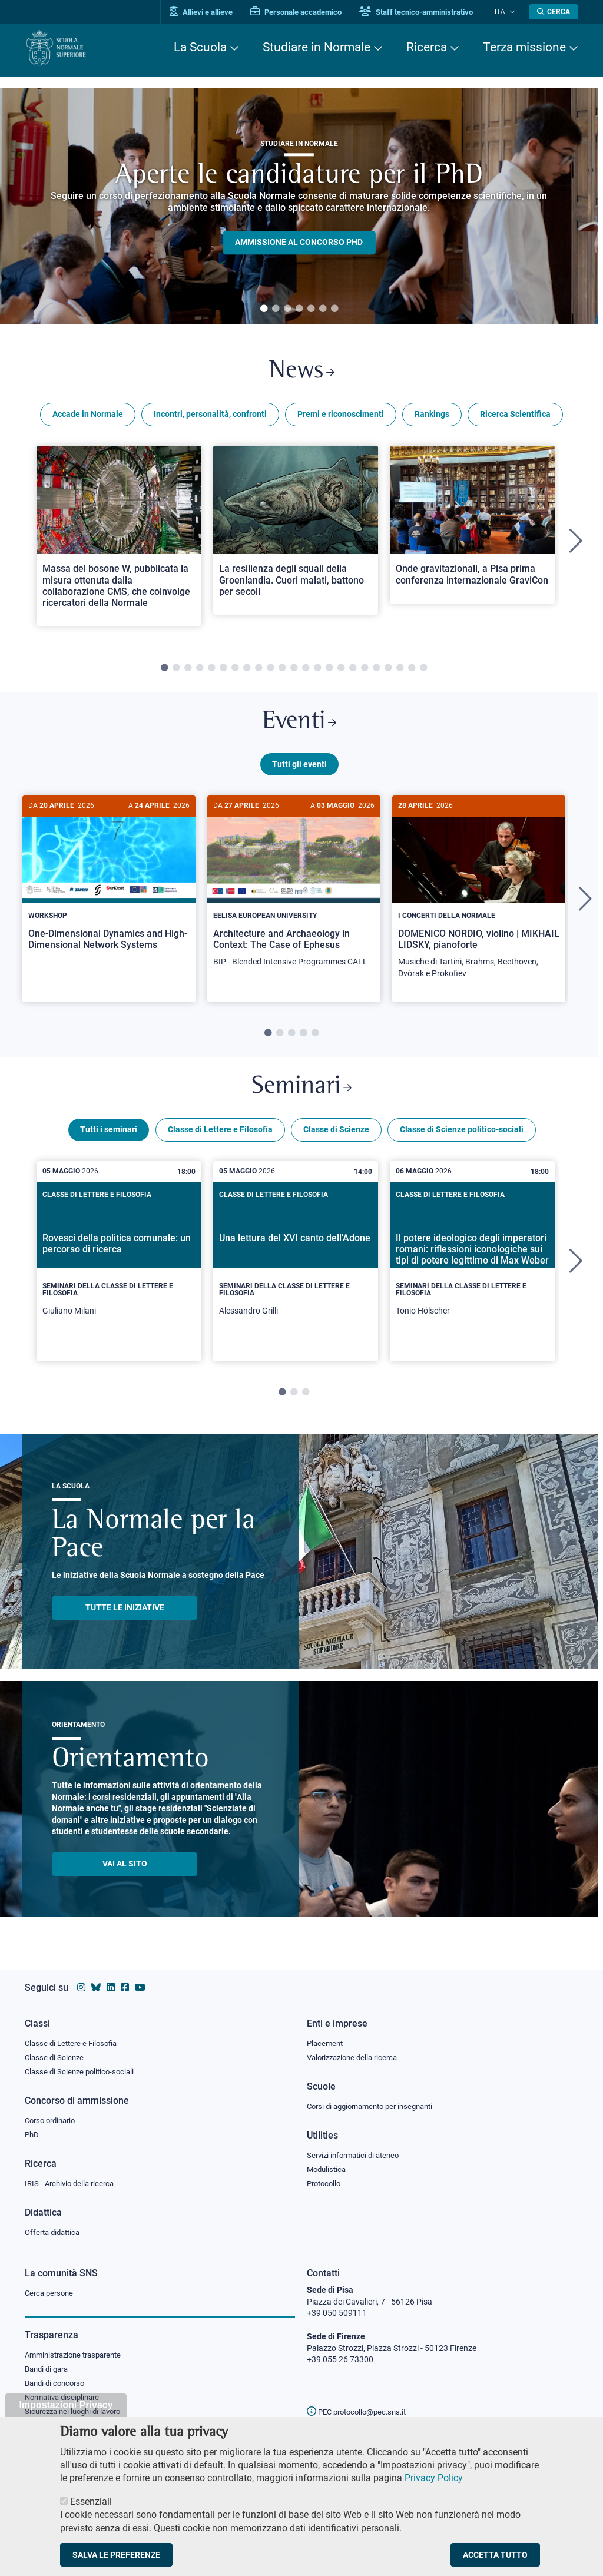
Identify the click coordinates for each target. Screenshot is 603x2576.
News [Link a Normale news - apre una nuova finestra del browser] (301, 373)
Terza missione (524, 47)
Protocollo (325, 2182)
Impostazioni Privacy (65, 2405)
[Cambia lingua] (512, 12)
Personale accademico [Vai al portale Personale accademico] (303, 12)
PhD (32, 2133)
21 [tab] (400, 671)
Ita (503, 11)
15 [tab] (329, 671)
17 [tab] (353, 671)
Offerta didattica (55, 2232)
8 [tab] (247, 671)
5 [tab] (311, 309)
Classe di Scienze (336, 1138)
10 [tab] (270, 671)
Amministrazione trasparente (78, 2355)
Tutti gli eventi (299, 770)
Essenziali (91, 2501)
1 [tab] (264, 309)
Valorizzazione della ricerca (356, 2055)
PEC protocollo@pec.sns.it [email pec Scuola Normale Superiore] (361, 2411)
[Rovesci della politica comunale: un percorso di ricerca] (119, 1269)
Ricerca (426, 47)
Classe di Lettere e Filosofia (220, 1138)
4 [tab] (299, 309)
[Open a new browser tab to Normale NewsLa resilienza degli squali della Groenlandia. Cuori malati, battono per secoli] (295, 532)
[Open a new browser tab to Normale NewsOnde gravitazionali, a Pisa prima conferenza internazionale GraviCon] (472, 527)
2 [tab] (275, 309)
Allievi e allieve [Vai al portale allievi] (208, 12)
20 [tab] (388, 671)
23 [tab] (423, 671)
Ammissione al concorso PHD (299, 242)
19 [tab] (376, 671)
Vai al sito (124, 1872)
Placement (326, 2040)
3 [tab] (287, 309)
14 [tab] (317, 671)
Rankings (432, 417)
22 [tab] (412, 671)
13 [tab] (306, 671)
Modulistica (328, 2168)
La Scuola (200, 47)
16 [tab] (341, 671)
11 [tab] (282, 671)
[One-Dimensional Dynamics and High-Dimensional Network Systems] (109, 887)
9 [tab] (258, 671)
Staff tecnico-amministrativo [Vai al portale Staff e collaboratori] (424, 12)
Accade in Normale (87, 417)
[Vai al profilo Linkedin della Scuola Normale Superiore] (111, 1984)
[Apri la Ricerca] (553, 11)
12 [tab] (294, 671)
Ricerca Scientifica (515, 417)
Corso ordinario (53, 2118)
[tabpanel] (299, 206)
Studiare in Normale (316, 47)
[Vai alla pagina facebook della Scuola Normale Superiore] (125, 1984)
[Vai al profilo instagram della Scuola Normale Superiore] (81, 1984)
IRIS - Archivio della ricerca (72, 2182)
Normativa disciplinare (66, 2398)
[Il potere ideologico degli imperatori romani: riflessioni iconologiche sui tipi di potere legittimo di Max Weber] (472, 1269)
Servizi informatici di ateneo (357, 2154)
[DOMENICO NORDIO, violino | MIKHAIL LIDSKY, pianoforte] (478, 899)
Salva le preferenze (116, 2555)
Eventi (299, 726)
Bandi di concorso (57, 2384)
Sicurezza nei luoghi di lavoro (77, 2413)
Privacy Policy (434, 2478)
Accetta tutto (495, 2555)
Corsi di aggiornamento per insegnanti (376, 2104)
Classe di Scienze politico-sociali (462, 1138)
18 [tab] (364, 671)
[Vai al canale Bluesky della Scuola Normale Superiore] (96, 1984)
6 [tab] (323, 309)
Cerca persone (51, 2292)
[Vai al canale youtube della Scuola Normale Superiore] (140, 1984)
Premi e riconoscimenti (340, 417)
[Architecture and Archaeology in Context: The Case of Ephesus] (293, 893)
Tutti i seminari (108, 1138)
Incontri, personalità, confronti (210, 417)
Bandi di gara (49, 2370)
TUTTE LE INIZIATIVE (124, 1616)
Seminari (302, 1094)
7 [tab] (334, 309)
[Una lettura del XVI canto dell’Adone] (295, 1269)
